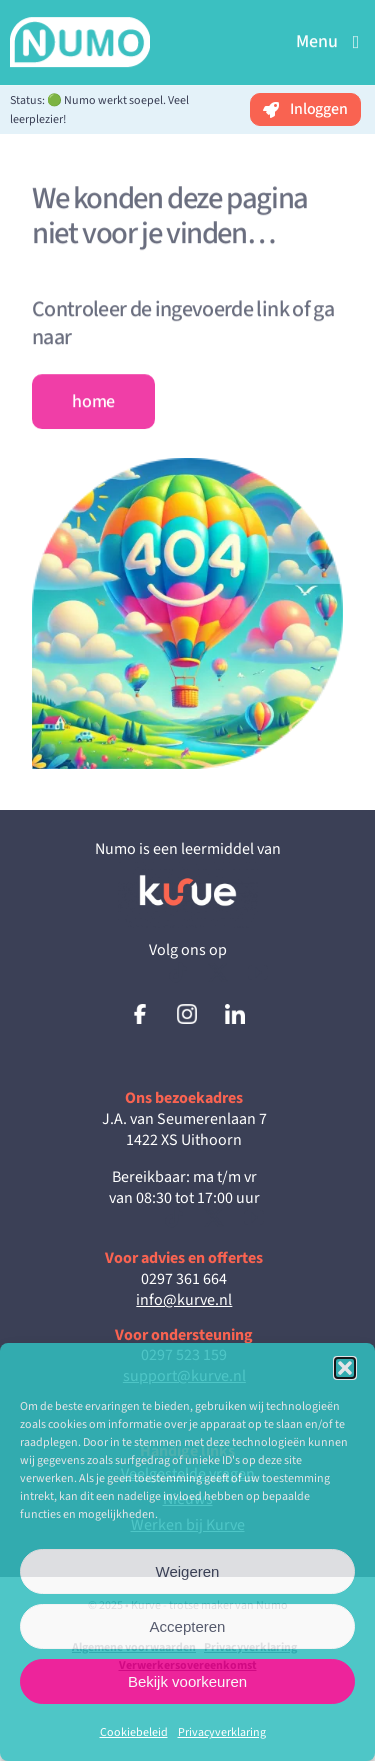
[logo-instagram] (187, 1014)
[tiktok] (178, 973)
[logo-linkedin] (235, 1014)
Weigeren (188, 1571)
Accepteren (188, 1626)
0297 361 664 (184, 1279)
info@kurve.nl (184, 1300)
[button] (345, 1368)
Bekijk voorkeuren (187, 1681)
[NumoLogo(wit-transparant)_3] (80, 25)
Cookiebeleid (134, 1732)
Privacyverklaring (222, 1732)
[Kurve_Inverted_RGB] (188, 863)
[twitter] (218, 973)
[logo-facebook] (140, 1014)
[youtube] (258, 973)
